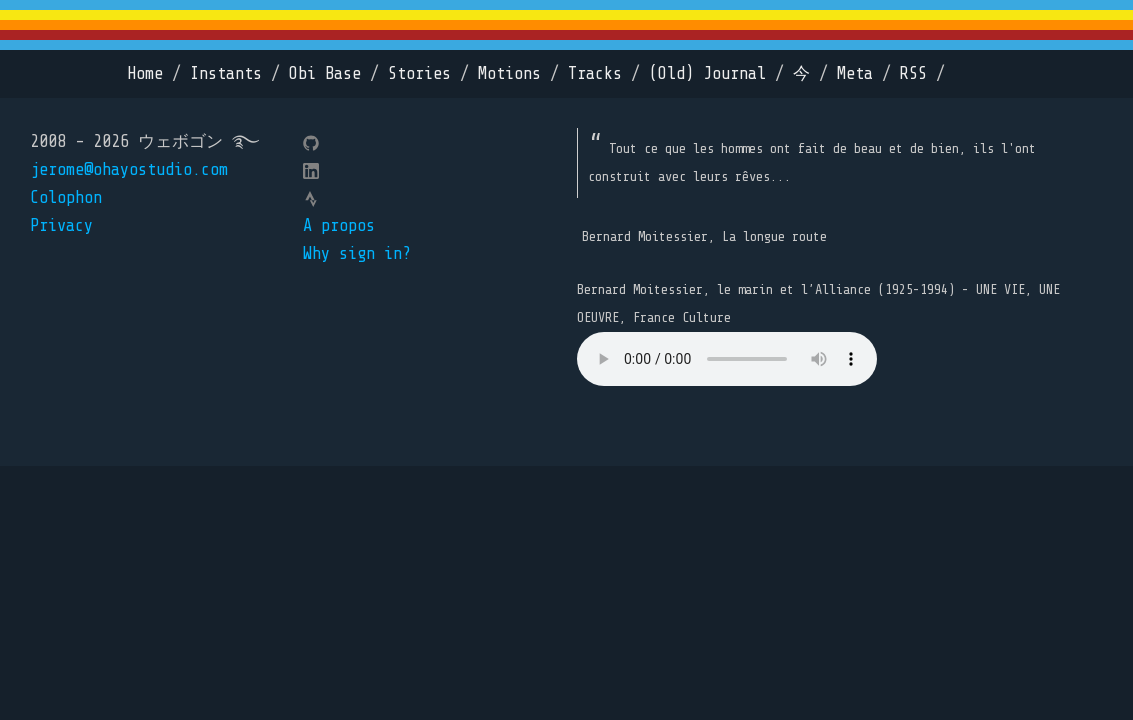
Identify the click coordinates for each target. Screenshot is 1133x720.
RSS (913, 73)
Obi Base (325, 73)
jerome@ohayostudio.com (129, 169)
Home (145, 73)
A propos (339, 225)
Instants (226, 73)
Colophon (66, 197)
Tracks (595, 73)
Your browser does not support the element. (727, 359)
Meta (855, 73)
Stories (419, 73)
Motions (509, 73)
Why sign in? (357, 253)
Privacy (61, 225)
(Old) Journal (707, 73)
